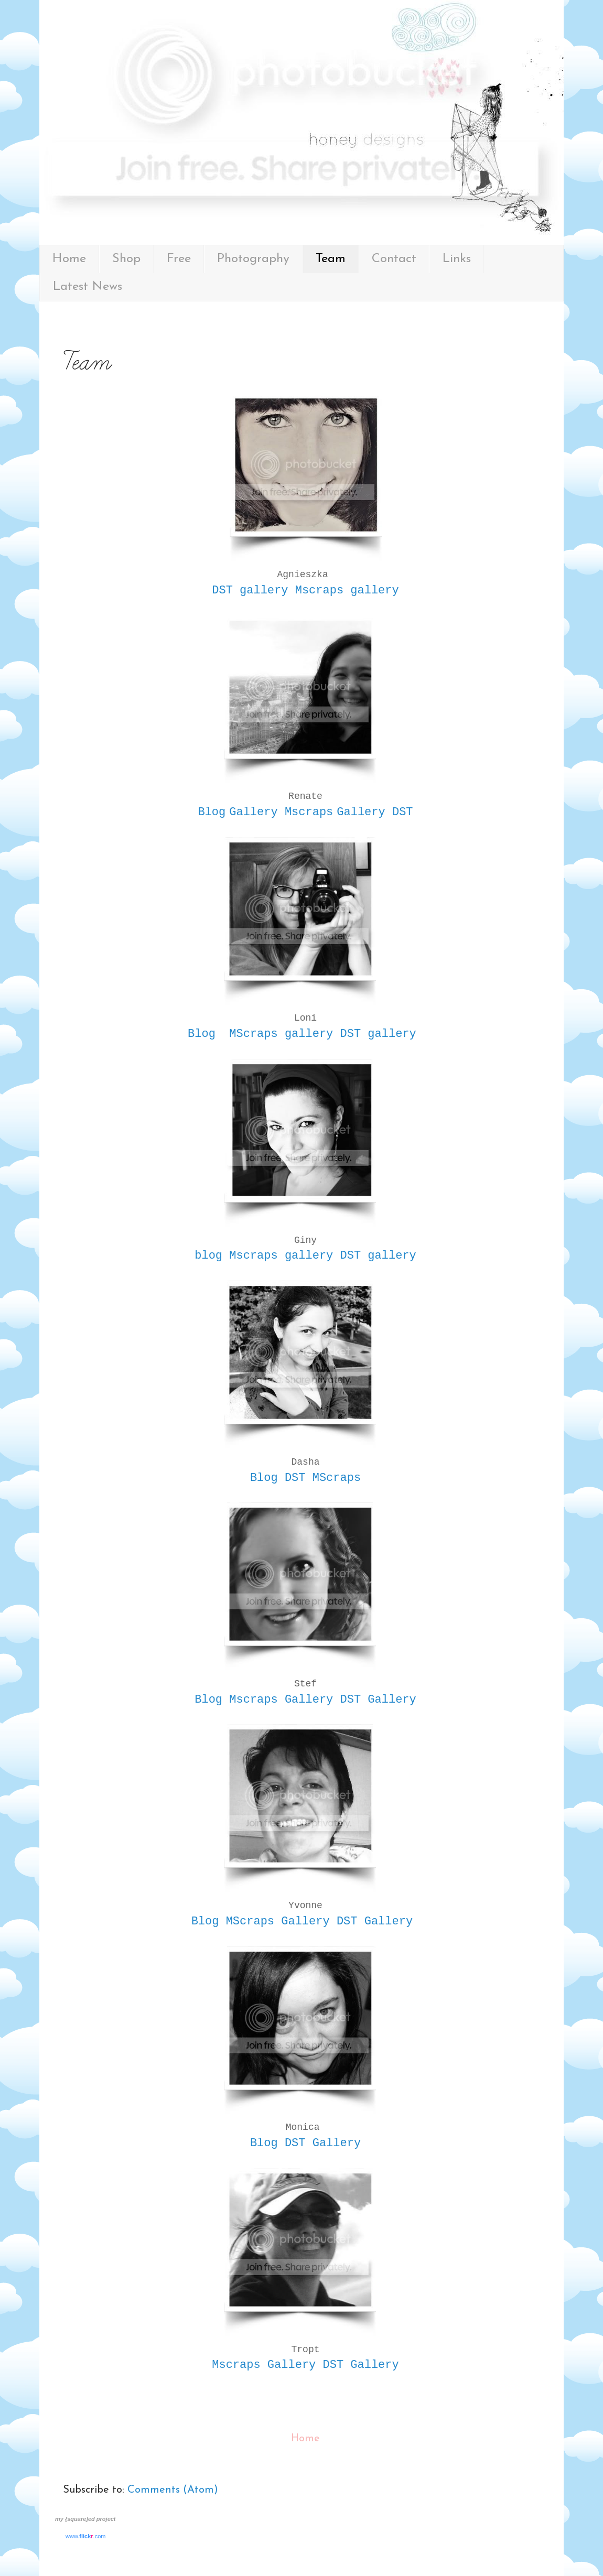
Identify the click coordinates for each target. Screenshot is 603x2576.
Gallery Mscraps (281, 812)
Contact (394, 259)
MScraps (337, 1478)
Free (179, 259)
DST (295, 1478)
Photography (253, 259)
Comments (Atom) (172, 2490)
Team (331, 259)
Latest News (87, 286)
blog (208, 1255)
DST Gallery (378, 1699)
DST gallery (250, 590)
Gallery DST (375, 812)
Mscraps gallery (347, 590)
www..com (85, 2536)
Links (457, 259)
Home (69, 259)
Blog (211, 812)
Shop (126, 259)
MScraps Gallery (278, 1921)
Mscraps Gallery (281, 1699)
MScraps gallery (281, 1034)
